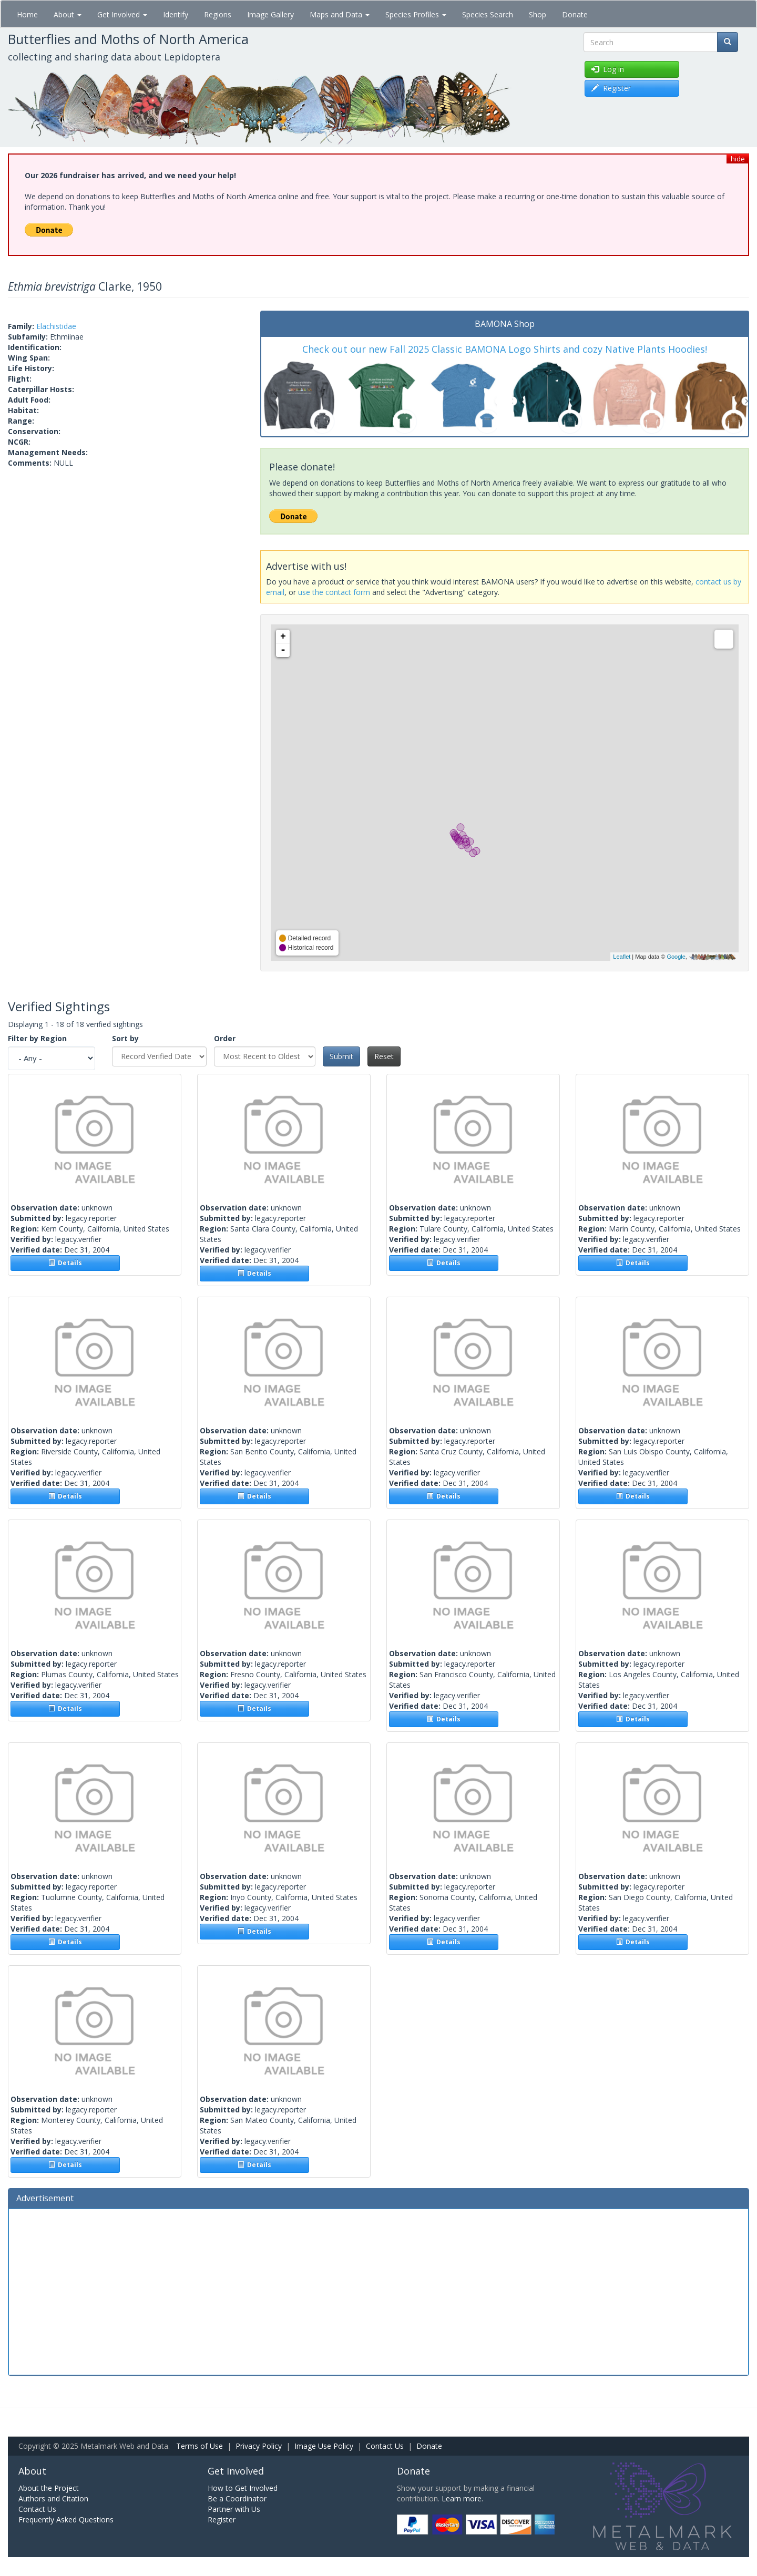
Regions (217, 14)
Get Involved (122, 14)
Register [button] (611, 88)
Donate (575, 14)
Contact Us (385, 2446)
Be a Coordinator (237, 2498)
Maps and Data (340, 14)
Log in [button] (607, 69)
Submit (341, 1056)
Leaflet (621, 956)
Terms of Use (199, 2446)
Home (27, 14)
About (67, 14)
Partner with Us (234, 2509)
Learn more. (462, 2498)
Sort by (125, 1038)
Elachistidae (56, 326)
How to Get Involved (243, 2488)
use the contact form (334, 592)
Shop (537, 14)
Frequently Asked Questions (66, 2519)
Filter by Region (37, 1038)
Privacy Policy (259, 2446)
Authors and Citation (53, 2498)
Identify (175, 14)
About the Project (48, 2488)
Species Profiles (415, 14)
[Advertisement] (378, 2290)
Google (676, 956)
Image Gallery (270, 14)
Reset (384, 1056)
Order (225, 1038)
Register (222, 2519)
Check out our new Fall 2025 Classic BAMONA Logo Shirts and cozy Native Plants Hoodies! (504, 349)
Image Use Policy (323, 2446)
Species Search (487, 14)
